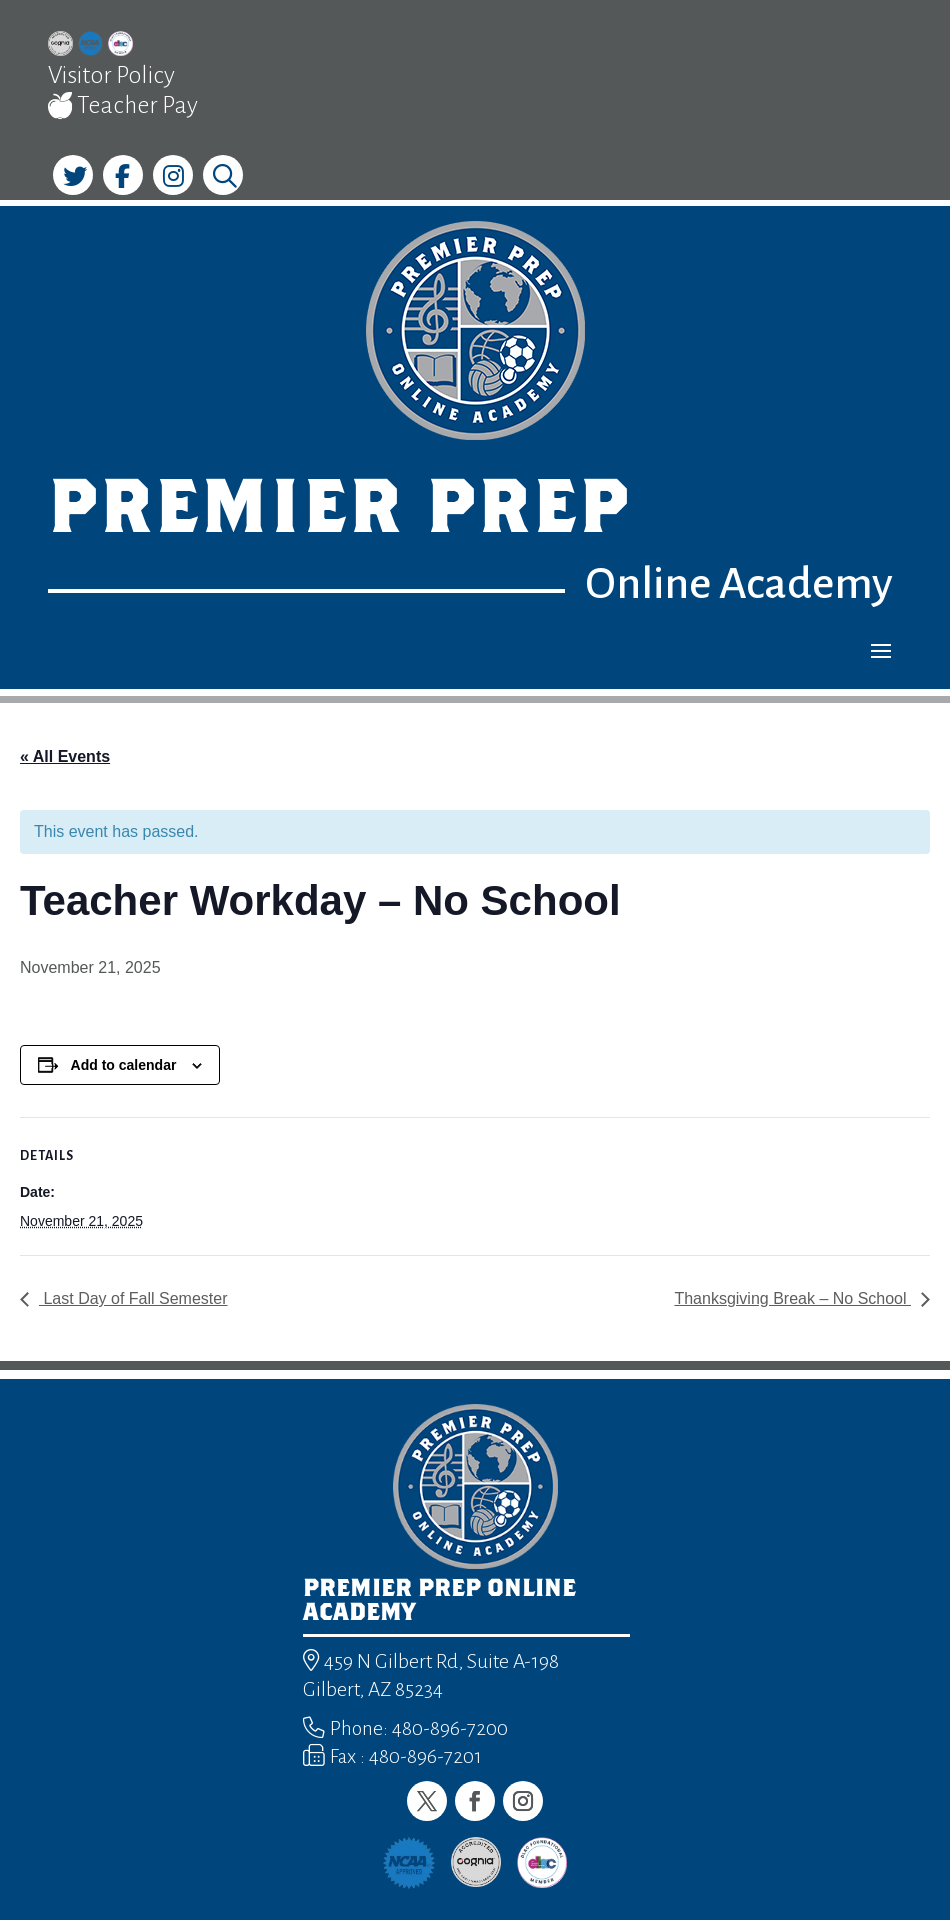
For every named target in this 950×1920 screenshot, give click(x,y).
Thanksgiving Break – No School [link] (792, 1298)
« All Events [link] (65, 756)
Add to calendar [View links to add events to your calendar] (124, 1065)
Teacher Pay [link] (123, 106)
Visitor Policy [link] (111, 75)
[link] (60, 46)
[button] (881, 650)
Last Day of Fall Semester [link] (133, 1298)
